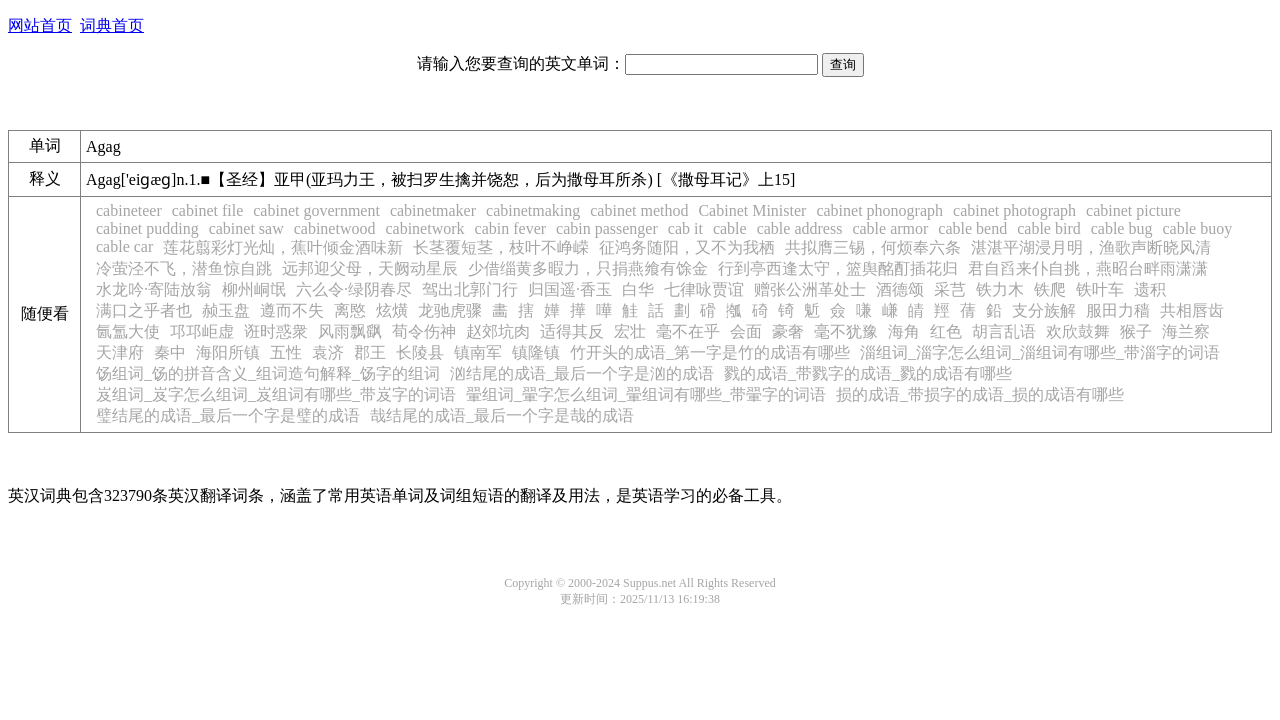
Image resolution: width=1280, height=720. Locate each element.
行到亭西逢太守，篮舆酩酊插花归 (838, 268)
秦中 (170, 352)
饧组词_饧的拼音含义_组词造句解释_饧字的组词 (268, 373)
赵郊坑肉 (498, 331)
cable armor (890, 228)
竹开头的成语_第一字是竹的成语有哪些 (710, 352)
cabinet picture (1133, 210)
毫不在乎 (688, 331)
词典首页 (112, 25)
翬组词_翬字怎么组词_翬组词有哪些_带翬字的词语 (646, 394)
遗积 (1150, 289)
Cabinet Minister (752, 210)
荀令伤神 (424, 331)
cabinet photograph (1014, 210)
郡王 (370, 352)
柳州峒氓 (254, 289)
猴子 (1136, 331)
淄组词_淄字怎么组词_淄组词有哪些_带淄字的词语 (1040, 352)
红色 (946, 331)
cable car (124, 246)
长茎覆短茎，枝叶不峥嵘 (501, 247)
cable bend (972, 228)
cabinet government (316, 210)
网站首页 (40, 25)
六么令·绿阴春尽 (354, 289)
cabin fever (511, 228)
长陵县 (420, 352)
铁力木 (1000, 289)
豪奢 (788, 331)
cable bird (1049, 228)
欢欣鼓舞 (1078, 331)
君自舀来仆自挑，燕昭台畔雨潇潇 (1088, 268)
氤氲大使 (128, 331)
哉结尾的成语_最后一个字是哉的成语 (502, 415)
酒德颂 (900, 289)
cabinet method (639, 210)
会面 (746, 331)
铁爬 (1050, 289)
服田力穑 (1118, 310)
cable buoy (1197, 228)
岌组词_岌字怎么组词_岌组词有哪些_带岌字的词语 (276, 394)
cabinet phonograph (879, 210)
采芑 (950, 289)
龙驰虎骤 (450, 310)
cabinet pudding (147, 228)
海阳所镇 (228, 352)
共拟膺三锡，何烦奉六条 (873, 247)
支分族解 (1044, 310)
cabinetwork (424, 228)
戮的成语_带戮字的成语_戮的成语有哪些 (868, 373)
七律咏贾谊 (704, 289)
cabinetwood (335, 228)
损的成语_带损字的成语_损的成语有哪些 (980, 394)
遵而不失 (292, 310)
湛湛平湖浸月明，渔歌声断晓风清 (1091, 247)
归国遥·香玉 (570, 289)
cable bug (1122, 228)
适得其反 (572, 331)
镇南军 (478, 352)
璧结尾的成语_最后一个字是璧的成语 (228, 415)
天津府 (120, 352)
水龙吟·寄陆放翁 (154, 289)
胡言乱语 (1004, 331)
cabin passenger (607, 228)
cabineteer (129, 210)
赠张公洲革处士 (810, 289)
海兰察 (1186, 331)
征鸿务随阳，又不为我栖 (687, 247)
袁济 (328, 352)
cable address (800, 228)
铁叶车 (1100, 289)
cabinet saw (246, 228)
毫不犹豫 (846, 331)
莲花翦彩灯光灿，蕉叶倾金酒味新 (283, 247)
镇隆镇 (536, 352)
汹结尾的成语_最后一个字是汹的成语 (582, 373)
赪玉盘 (226, 310)
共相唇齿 (1192, 310)
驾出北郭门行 (470, 289)
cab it (685, 228)
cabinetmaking (533, 210)
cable (730, 228)
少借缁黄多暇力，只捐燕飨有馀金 (588, 268)
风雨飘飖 (350, 331)
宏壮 (630, 331)
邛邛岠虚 (202, 331)
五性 (286, 352)
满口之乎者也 (144, 310)
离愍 (350, 310)
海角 (904, 331)
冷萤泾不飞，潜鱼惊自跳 (184, 268)
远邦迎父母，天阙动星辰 (370, 268)
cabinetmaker (433, 210)
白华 (638, 289)
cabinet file (208, 210)
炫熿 (392, 310)
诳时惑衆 (276, 331)
